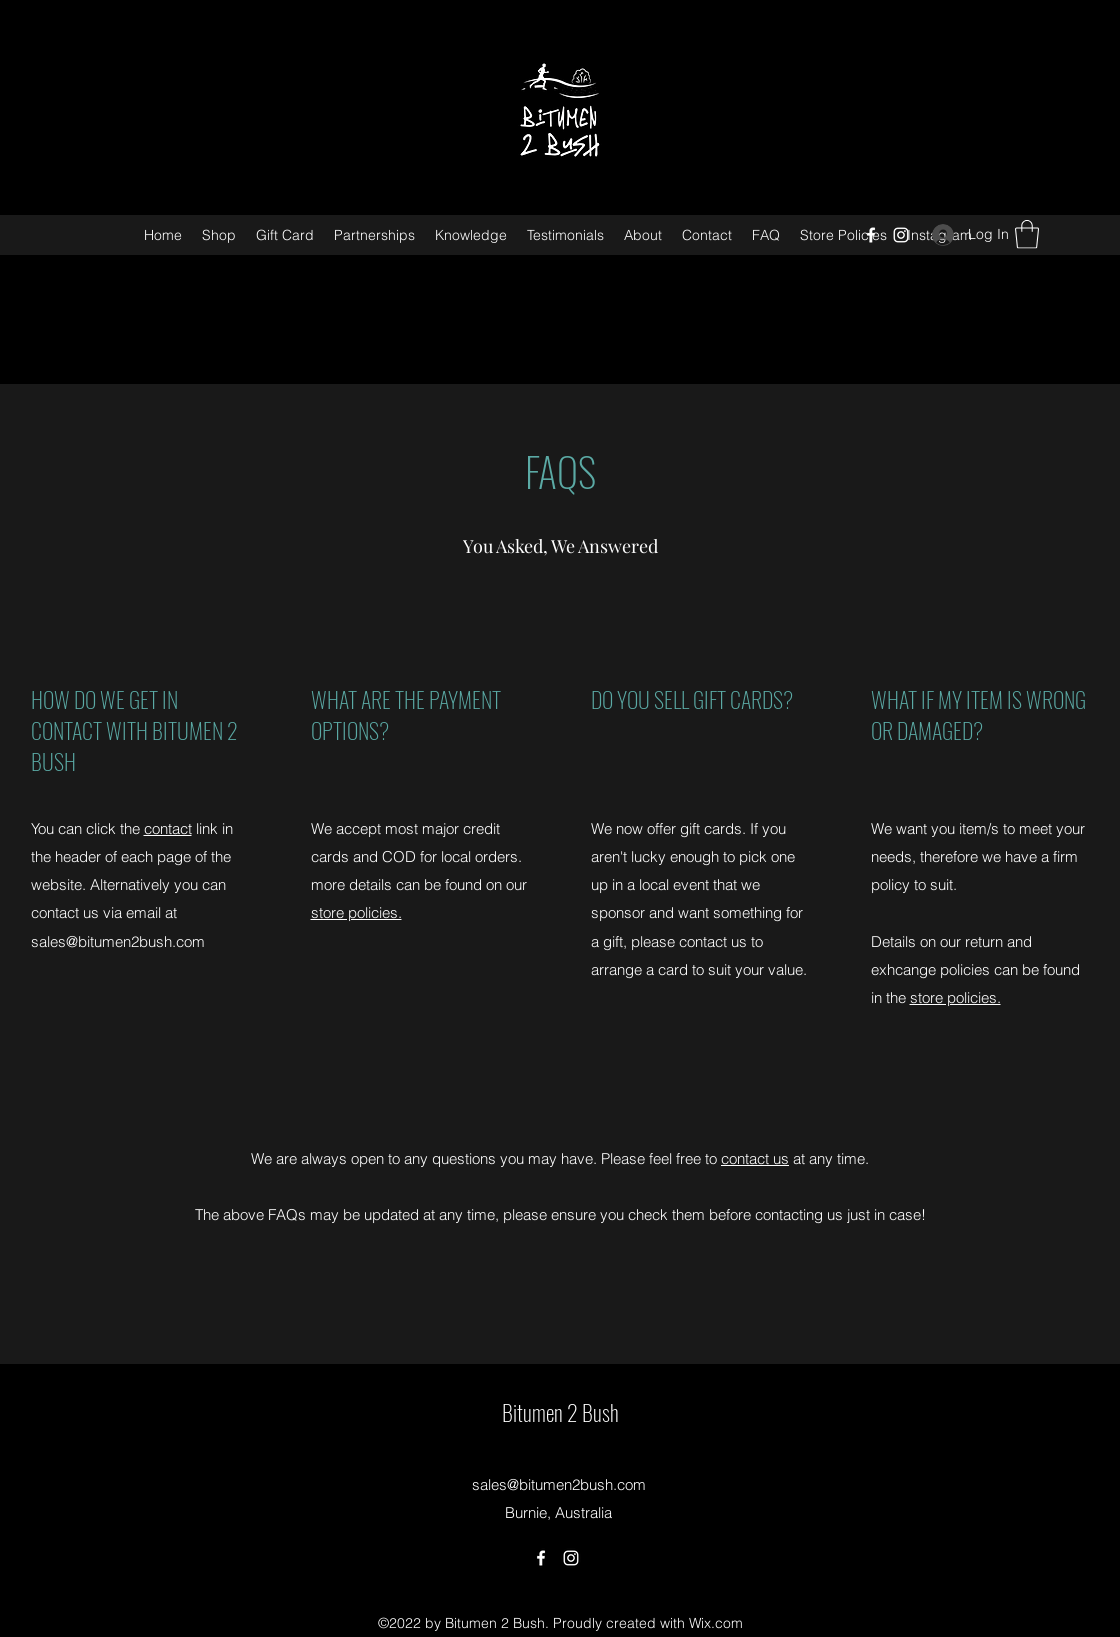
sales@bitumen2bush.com (118, 941)
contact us (755, 1158)
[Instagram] (901, 235)
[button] (1027, 234)
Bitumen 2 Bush (560, 1412)
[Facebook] (871, 235)
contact (168, 828)
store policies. (356, 912)
